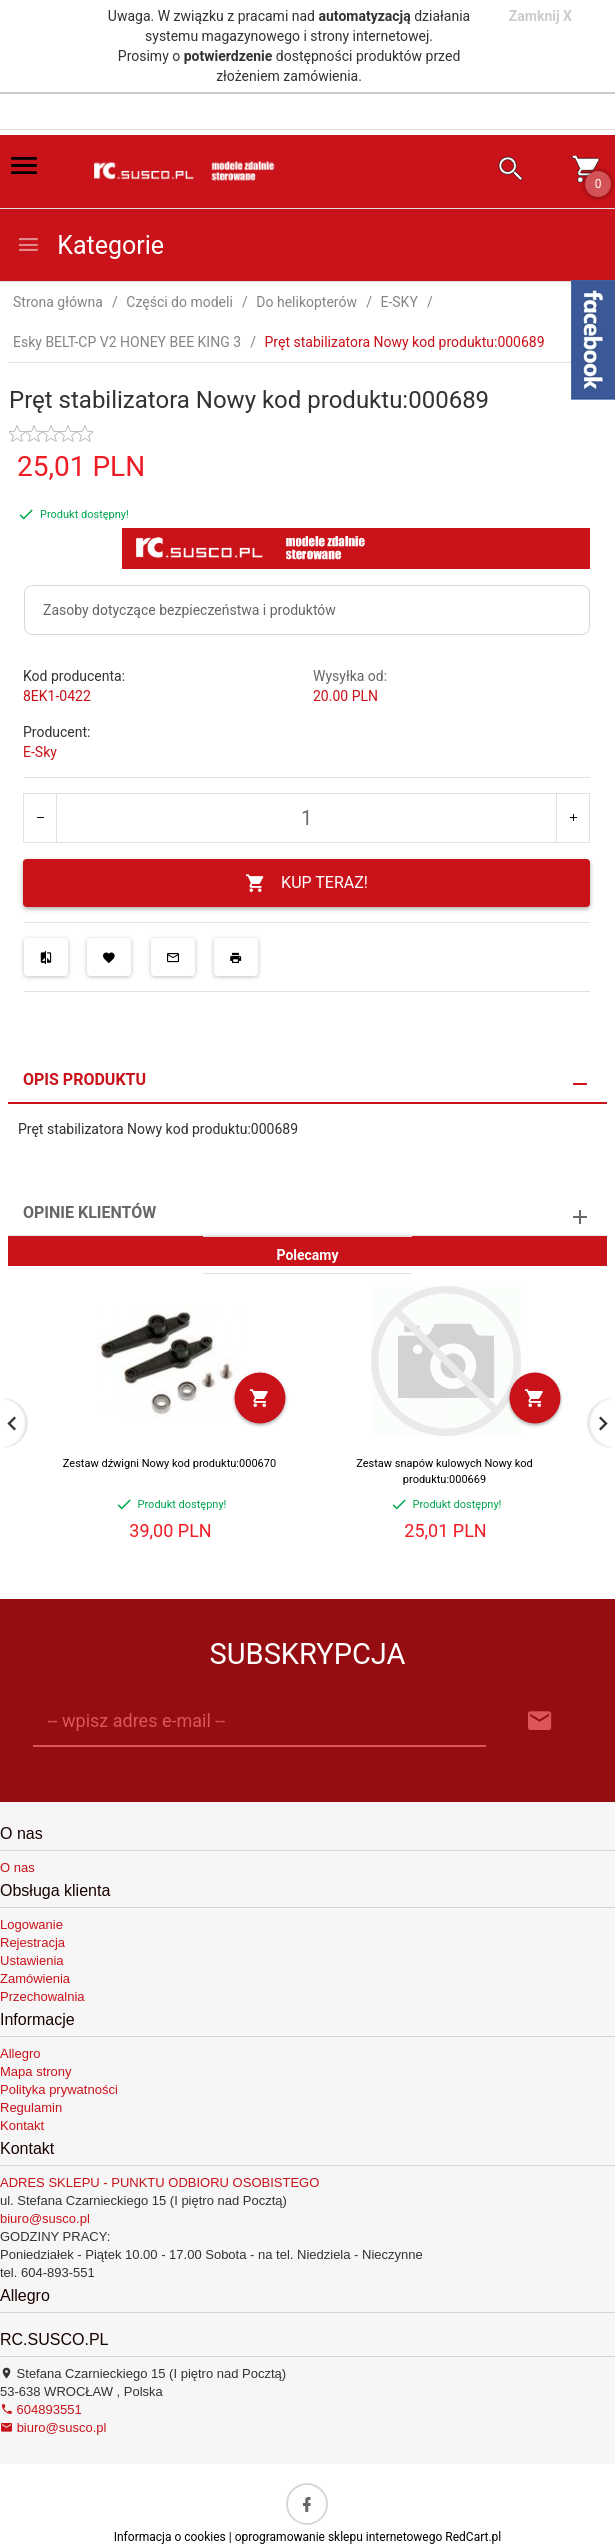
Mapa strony (36, 2071)
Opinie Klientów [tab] (89, 1212)
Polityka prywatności (59, 2089)
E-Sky (40, 752)
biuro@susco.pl (45, 2218)
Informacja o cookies (170, 2537)
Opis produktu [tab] (84, 1079)
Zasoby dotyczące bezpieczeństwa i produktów (189, 610)
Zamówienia (35, 1978)
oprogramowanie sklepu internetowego (339, 2537)
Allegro (20, 2053)
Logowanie (31, 1924)
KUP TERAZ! (306, 883)
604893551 (41, 2409)
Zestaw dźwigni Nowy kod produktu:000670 (169, 1463)
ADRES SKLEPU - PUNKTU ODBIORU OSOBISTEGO (159, 2182)
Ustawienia (32, 1960)
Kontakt (22, 2125)
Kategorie (90, 245)
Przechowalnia (42, 1996)
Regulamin (31, 2107)
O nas (17, 1867)
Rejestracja (32, 1942)
